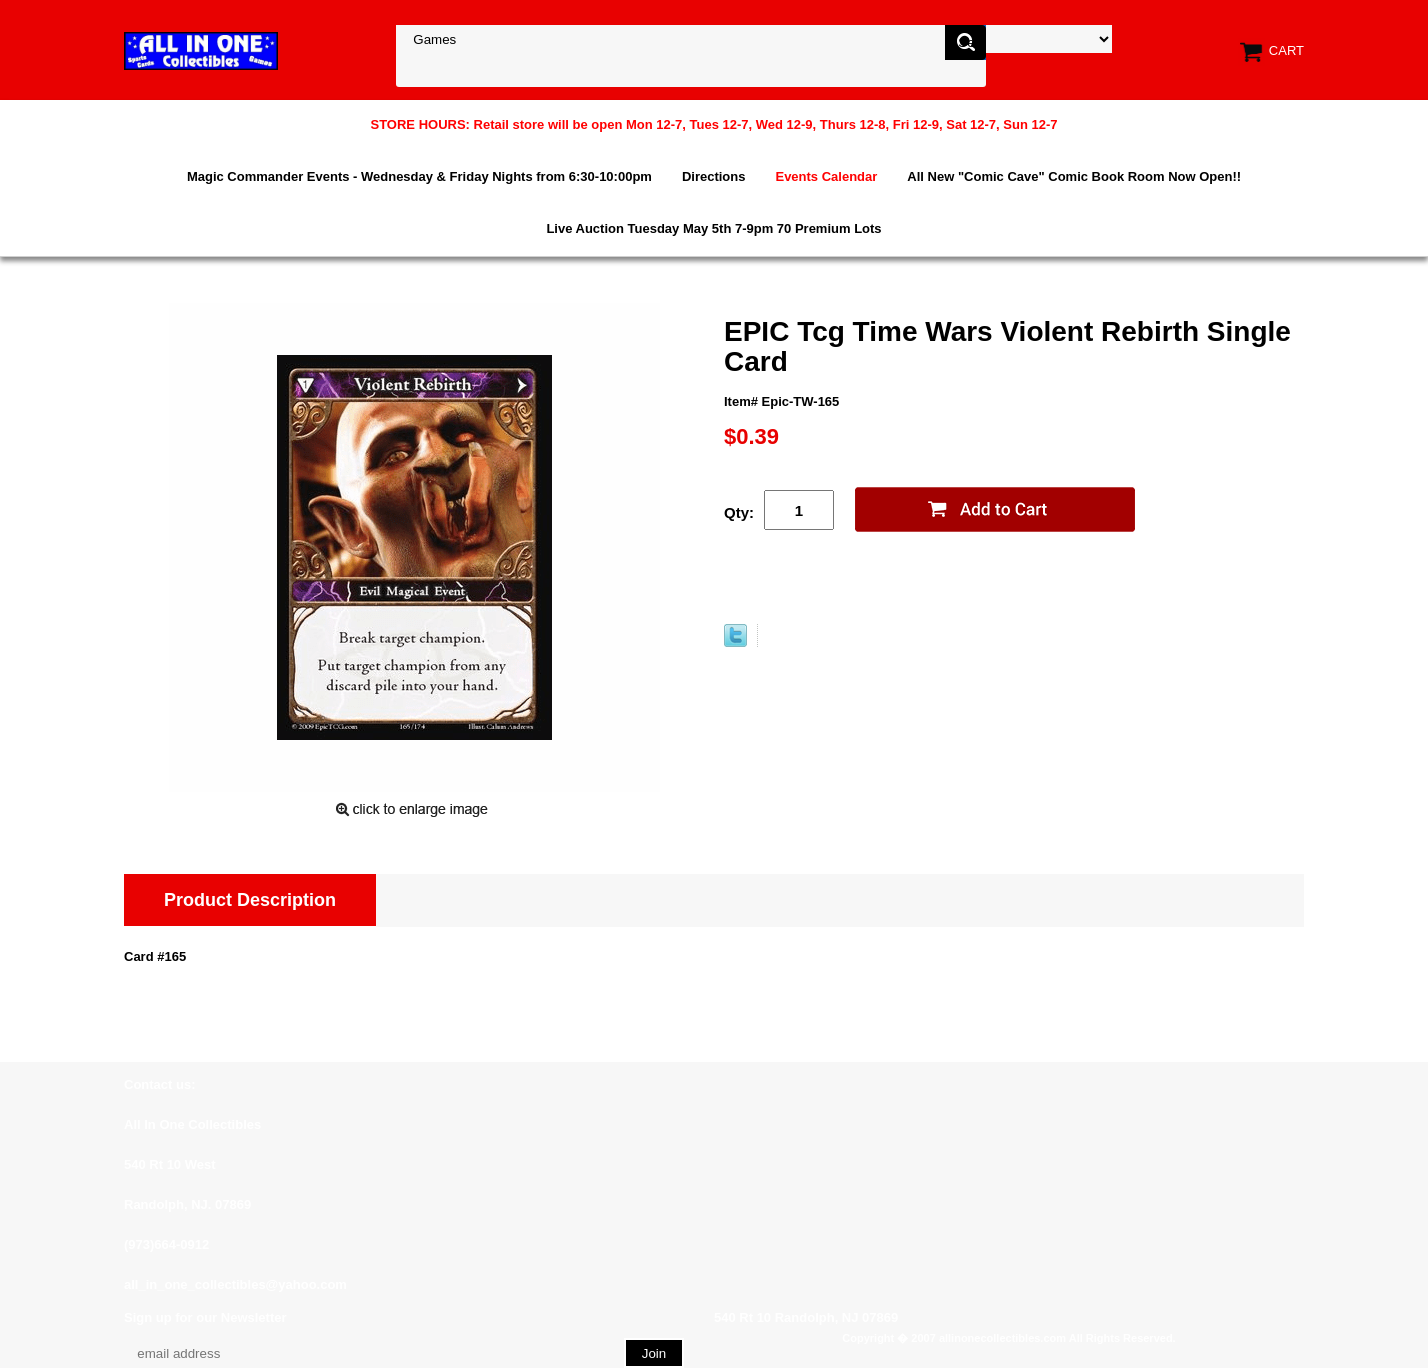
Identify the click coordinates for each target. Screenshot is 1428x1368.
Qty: (739, 512)
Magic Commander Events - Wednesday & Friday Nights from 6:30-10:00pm (419, 176)
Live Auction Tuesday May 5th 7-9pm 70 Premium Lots (713, 228)
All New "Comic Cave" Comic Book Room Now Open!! (1074, 176)
